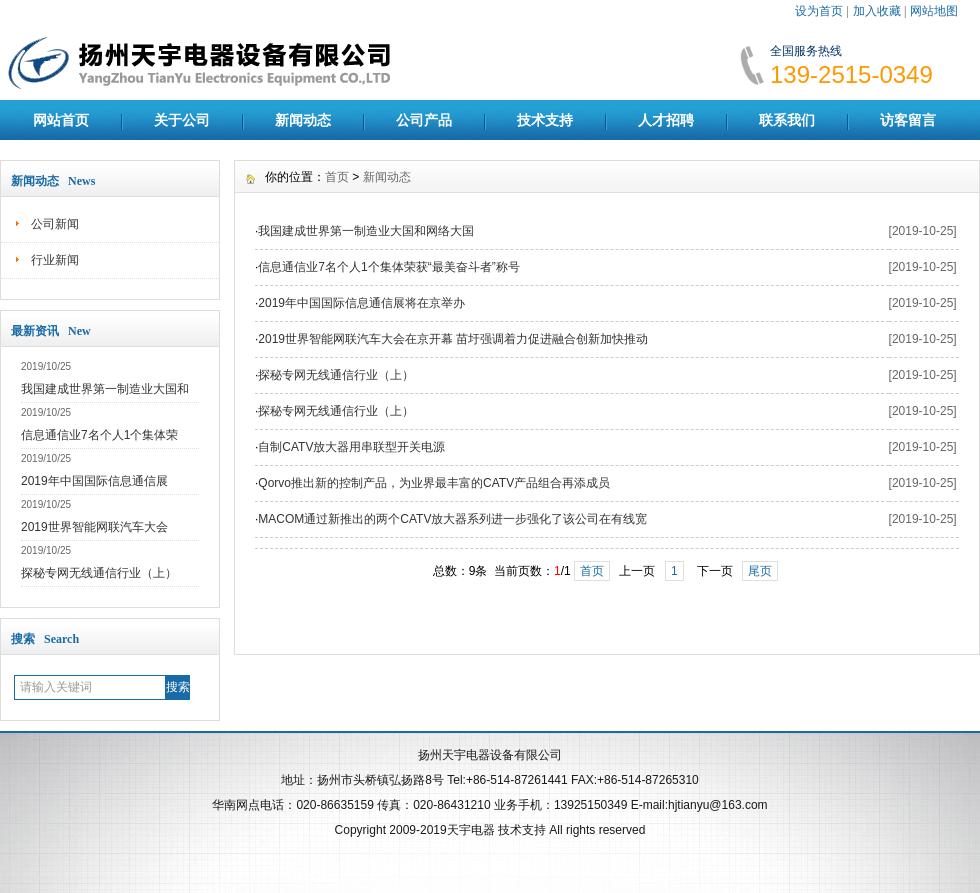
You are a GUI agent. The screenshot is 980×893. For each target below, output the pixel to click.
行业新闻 (55, 260)
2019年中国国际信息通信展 (94, 481)
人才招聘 (666, 120)
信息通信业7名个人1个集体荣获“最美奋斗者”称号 (388, 267)
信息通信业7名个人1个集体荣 (99, 435)
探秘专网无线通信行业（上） (99, 573)
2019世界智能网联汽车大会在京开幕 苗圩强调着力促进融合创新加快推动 (453, 339)
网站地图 (934, 11)
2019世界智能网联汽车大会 (94, 527)
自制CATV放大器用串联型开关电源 (351, 447)
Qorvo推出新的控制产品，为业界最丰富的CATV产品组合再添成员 (434, 483)
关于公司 (182, 120)
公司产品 (424, 120)
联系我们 (787, 120)
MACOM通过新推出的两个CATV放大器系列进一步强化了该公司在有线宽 (452, 519)
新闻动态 (303, 120)
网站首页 (61, 120)
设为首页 (819, 11)
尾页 (760, 571)
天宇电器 (471, 830)
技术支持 (545, 120)
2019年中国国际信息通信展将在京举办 (361, 303)
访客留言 (908, 120)
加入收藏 (877, 11)
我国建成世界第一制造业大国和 (105, 389)
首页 (337, 177)
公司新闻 (55, 224)
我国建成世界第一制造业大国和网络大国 (366, 231)
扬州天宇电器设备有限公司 (490, 755)
